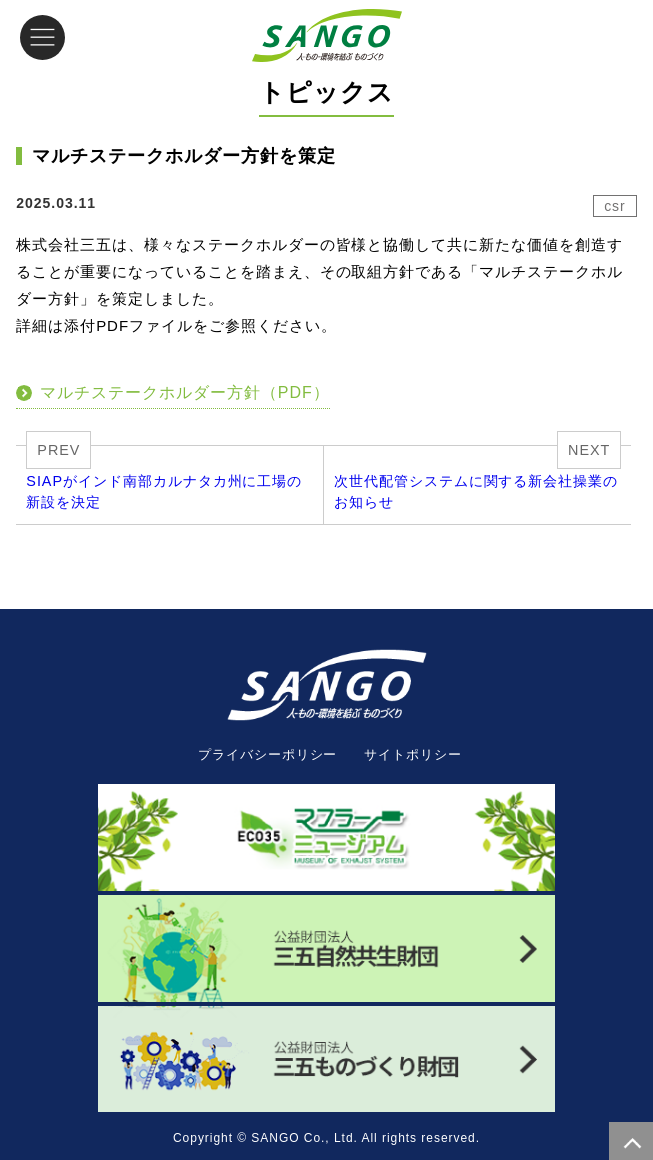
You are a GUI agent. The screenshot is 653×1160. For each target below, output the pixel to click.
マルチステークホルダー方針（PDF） (184, 392)
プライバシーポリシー (268, 754)
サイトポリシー (413, 754)
